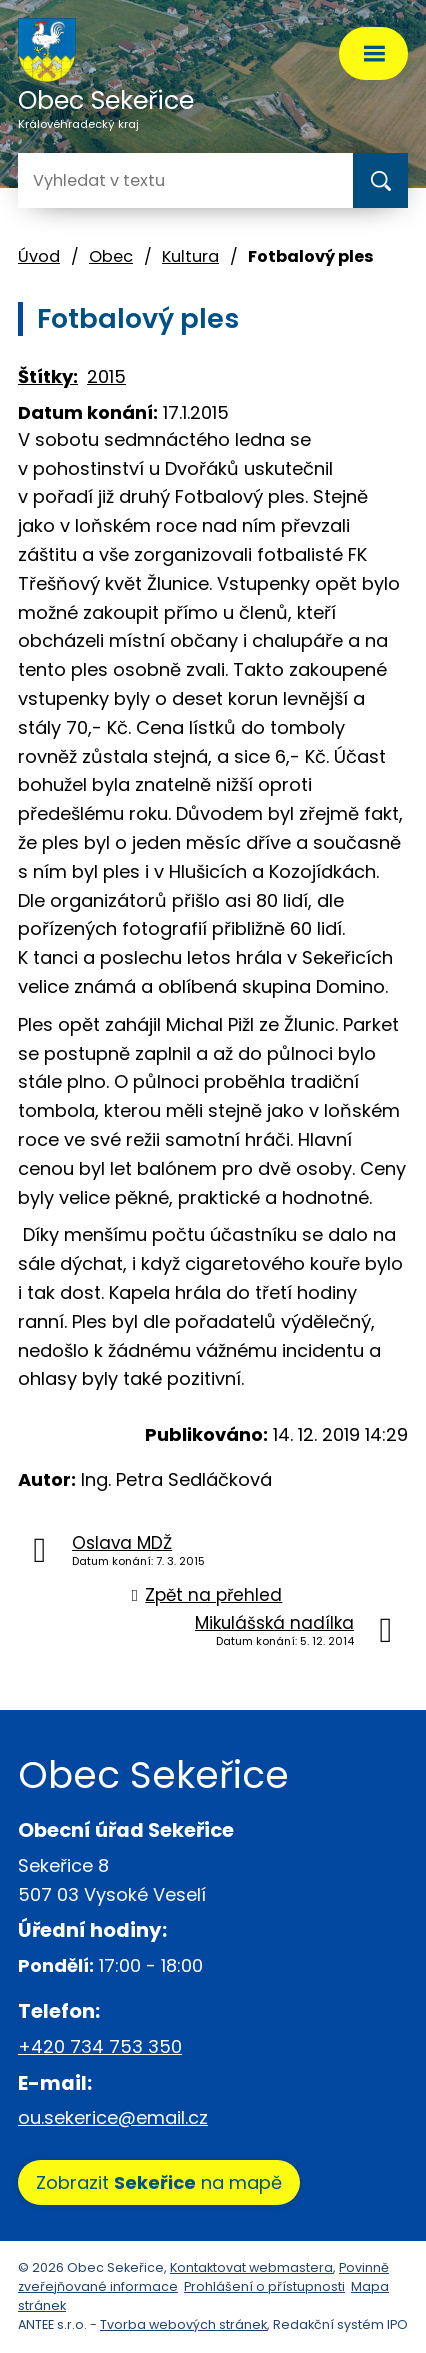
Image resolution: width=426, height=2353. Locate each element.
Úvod (39, 256)
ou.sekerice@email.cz (113, 2117)
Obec (111, 256)
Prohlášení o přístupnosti (264, 2286)
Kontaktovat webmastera (251, 2267)
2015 (106, 376)
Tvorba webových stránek (183, 2324)
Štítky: (48, 376)
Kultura (190, 256)
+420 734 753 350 (100, 2046)
